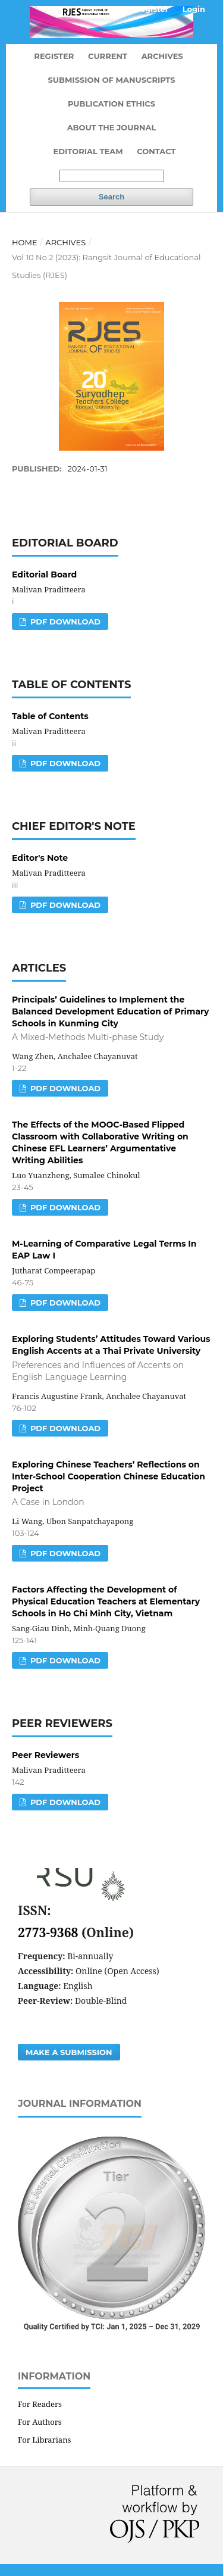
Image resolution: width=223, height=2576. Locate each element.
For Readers (40, 2404)
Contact (156, 151)
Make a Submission (69, 2052)
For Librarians (44, 2439)
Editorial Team (88, 151)
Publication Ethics (111, 103)
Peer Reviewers (45, 1755)
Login (194, 9)
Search (111, 196)
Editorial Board (44, 574)
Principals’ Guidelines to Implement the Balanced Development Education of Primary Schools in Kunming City (111, 1019)
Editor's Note (40, 858)
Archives (162, 56)
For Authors (40, 2421)
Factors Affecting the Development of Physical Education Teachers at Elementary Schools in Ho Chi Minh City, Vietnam (106, 1601)
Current (107, 56)
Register (54, 56)
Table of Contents (50, 716)
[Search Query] (111, 176)
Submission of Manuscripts (111, 80)
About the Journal (111, 127)
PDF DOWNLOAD (64, 621)
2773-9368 (49, 1932)
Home (24, 242)
